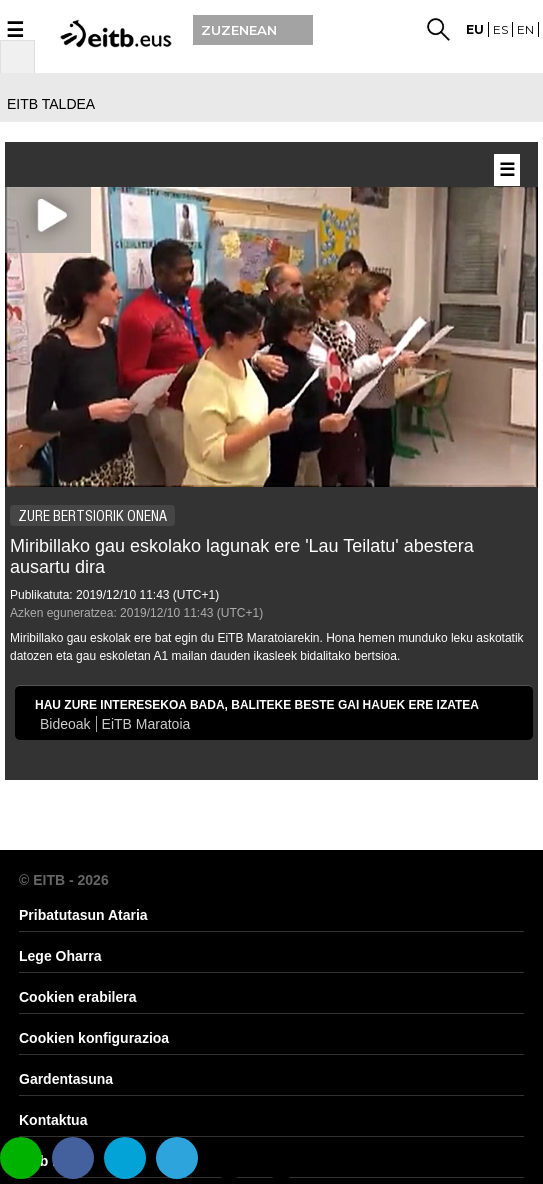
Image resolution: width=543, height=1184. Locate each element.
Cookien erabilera (78, 997)
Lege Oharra (60, 956)
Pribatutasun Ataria (83, 915)
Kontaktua (53, 1120)
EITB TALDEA (51, 104)
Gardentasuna (66, 1079)
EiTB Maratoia (146, 724)
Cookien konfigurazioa (94, 1038)
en (525, 29)
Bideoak (65, 724)
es (500, 29)
